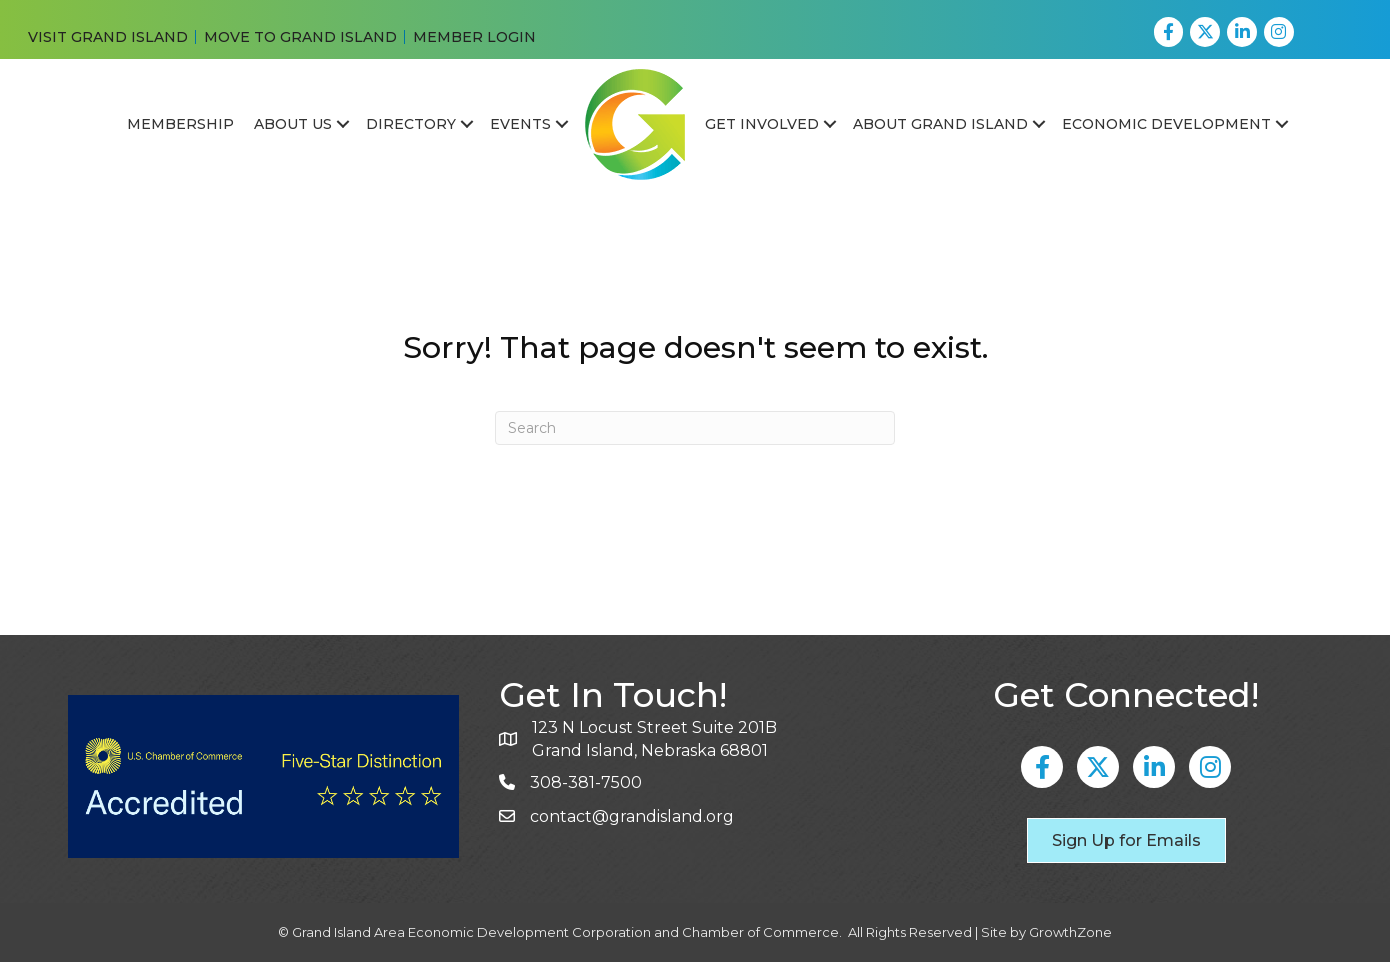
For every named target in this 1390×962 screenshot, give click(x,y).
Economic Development (1166, 124)
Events (520, 124)
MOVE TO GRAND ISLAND (300, 37)
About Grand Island (940, 124)
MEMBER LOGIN (474, 37)
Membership (180, 124)
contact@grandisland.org (632, 816)
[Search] (695, 428)
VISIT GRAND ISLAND (108, 37)
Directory (411, 124)
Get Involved (762, 124)
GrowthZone (1070, 932)
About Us (293, 124)
